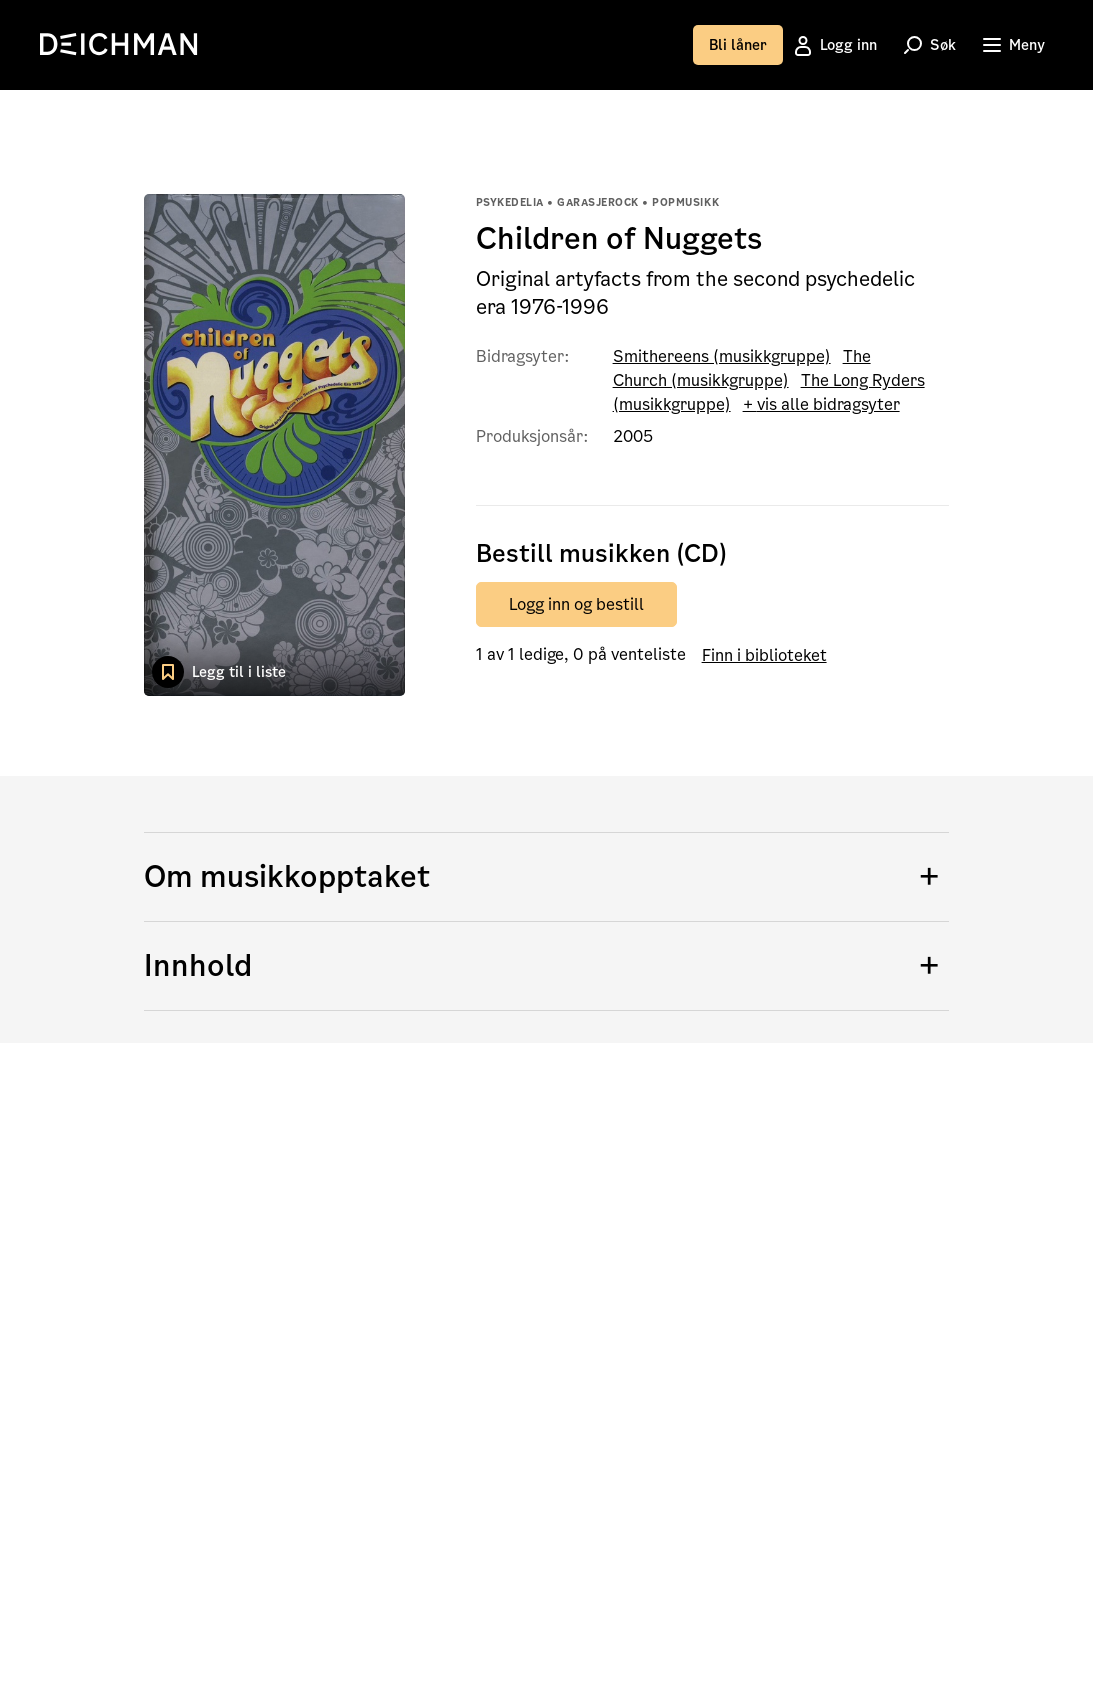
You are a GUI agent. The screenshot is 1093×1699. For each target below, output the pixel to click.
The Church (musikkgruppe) (742, 368)
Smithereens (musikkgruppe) (722, 356)
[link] (125, 44)
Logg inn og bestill (576, 604)
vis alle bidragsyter (828, 404)
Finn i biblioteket (764, 654)
